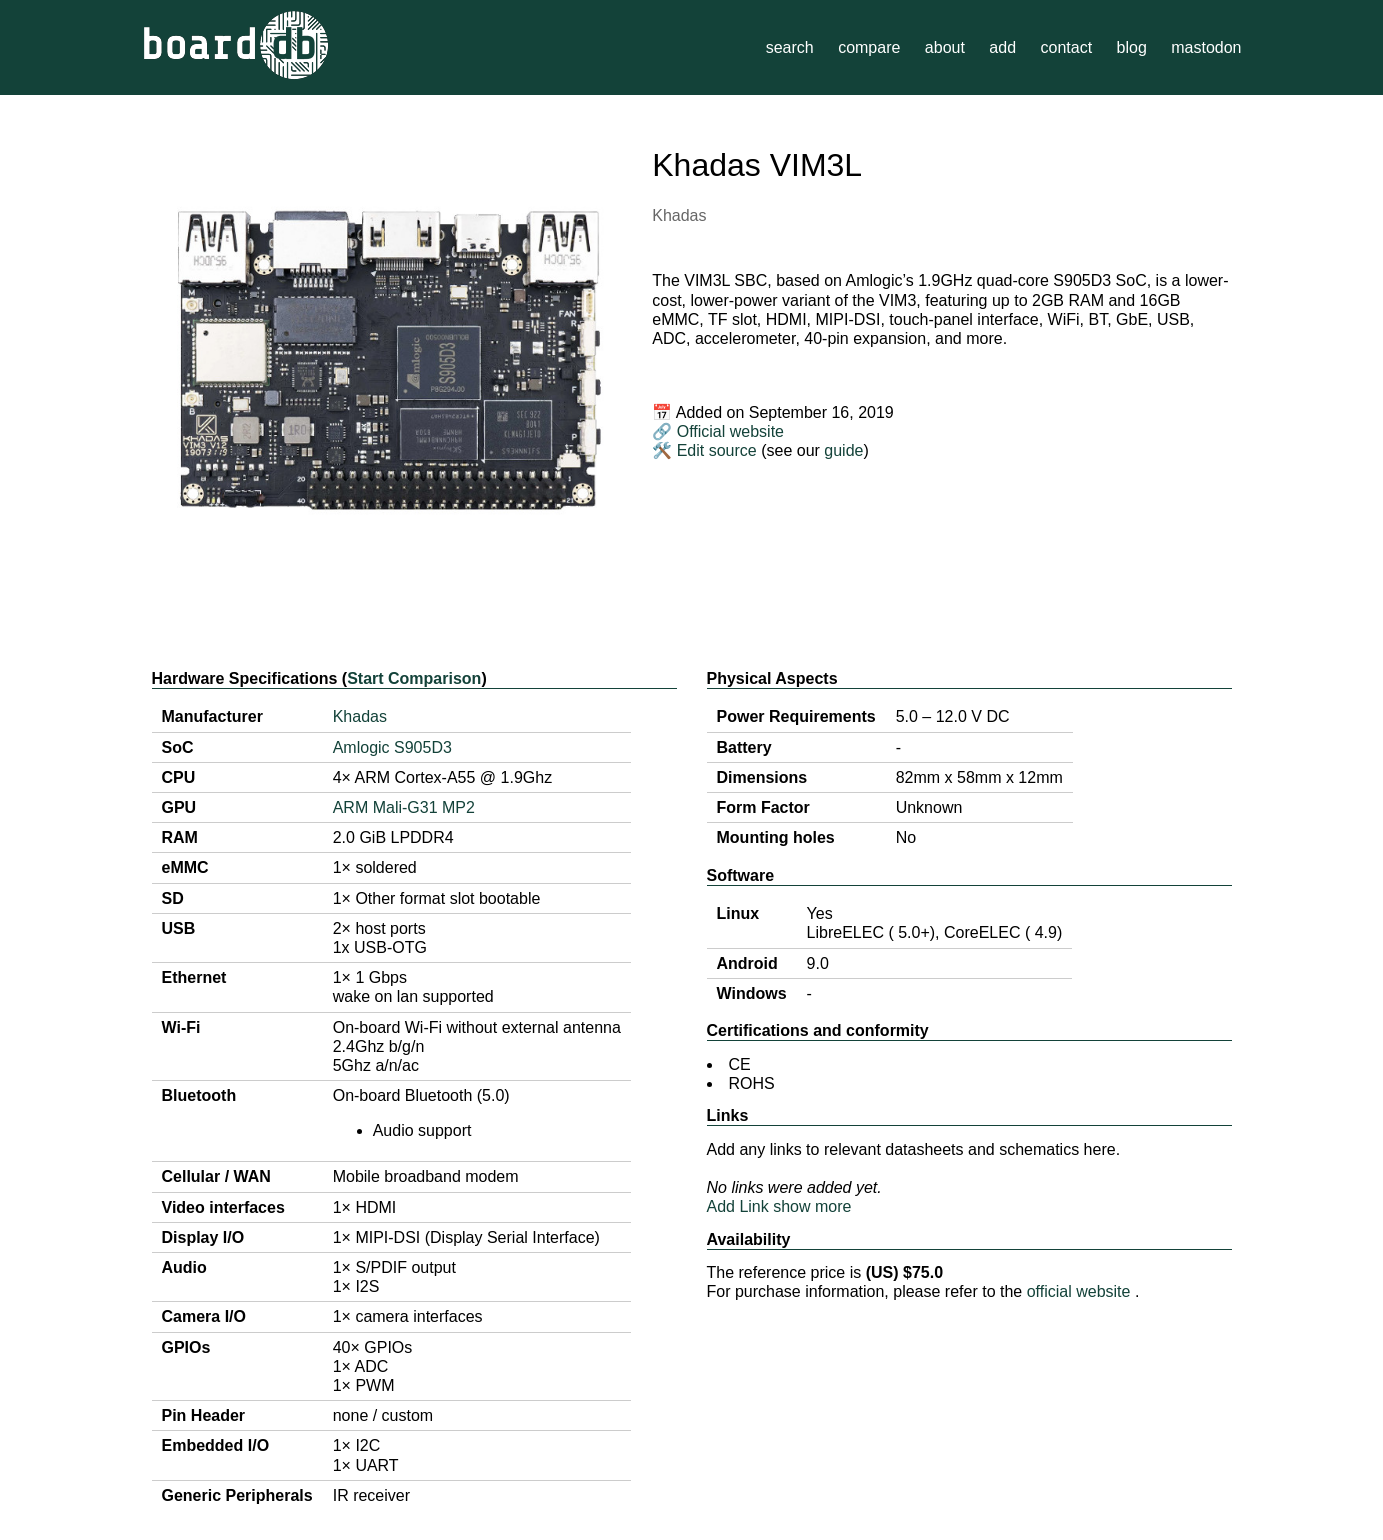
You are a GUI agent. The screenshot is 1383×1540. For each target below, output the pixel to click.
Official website (730, 431)
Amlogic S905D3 (392, 747)
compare (869, 47)
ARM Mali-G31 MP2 (404, 807)
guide (843, 450)
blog (1132, 47)
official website (1081, 1291)
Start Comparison (414, 678)
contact (1066, 47)
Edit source (719, 450)
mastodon (1206, 47)
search (790, 47)
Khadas (679, 215)
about (945, 47)
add (1002, 47)
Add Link (738, 1206)
